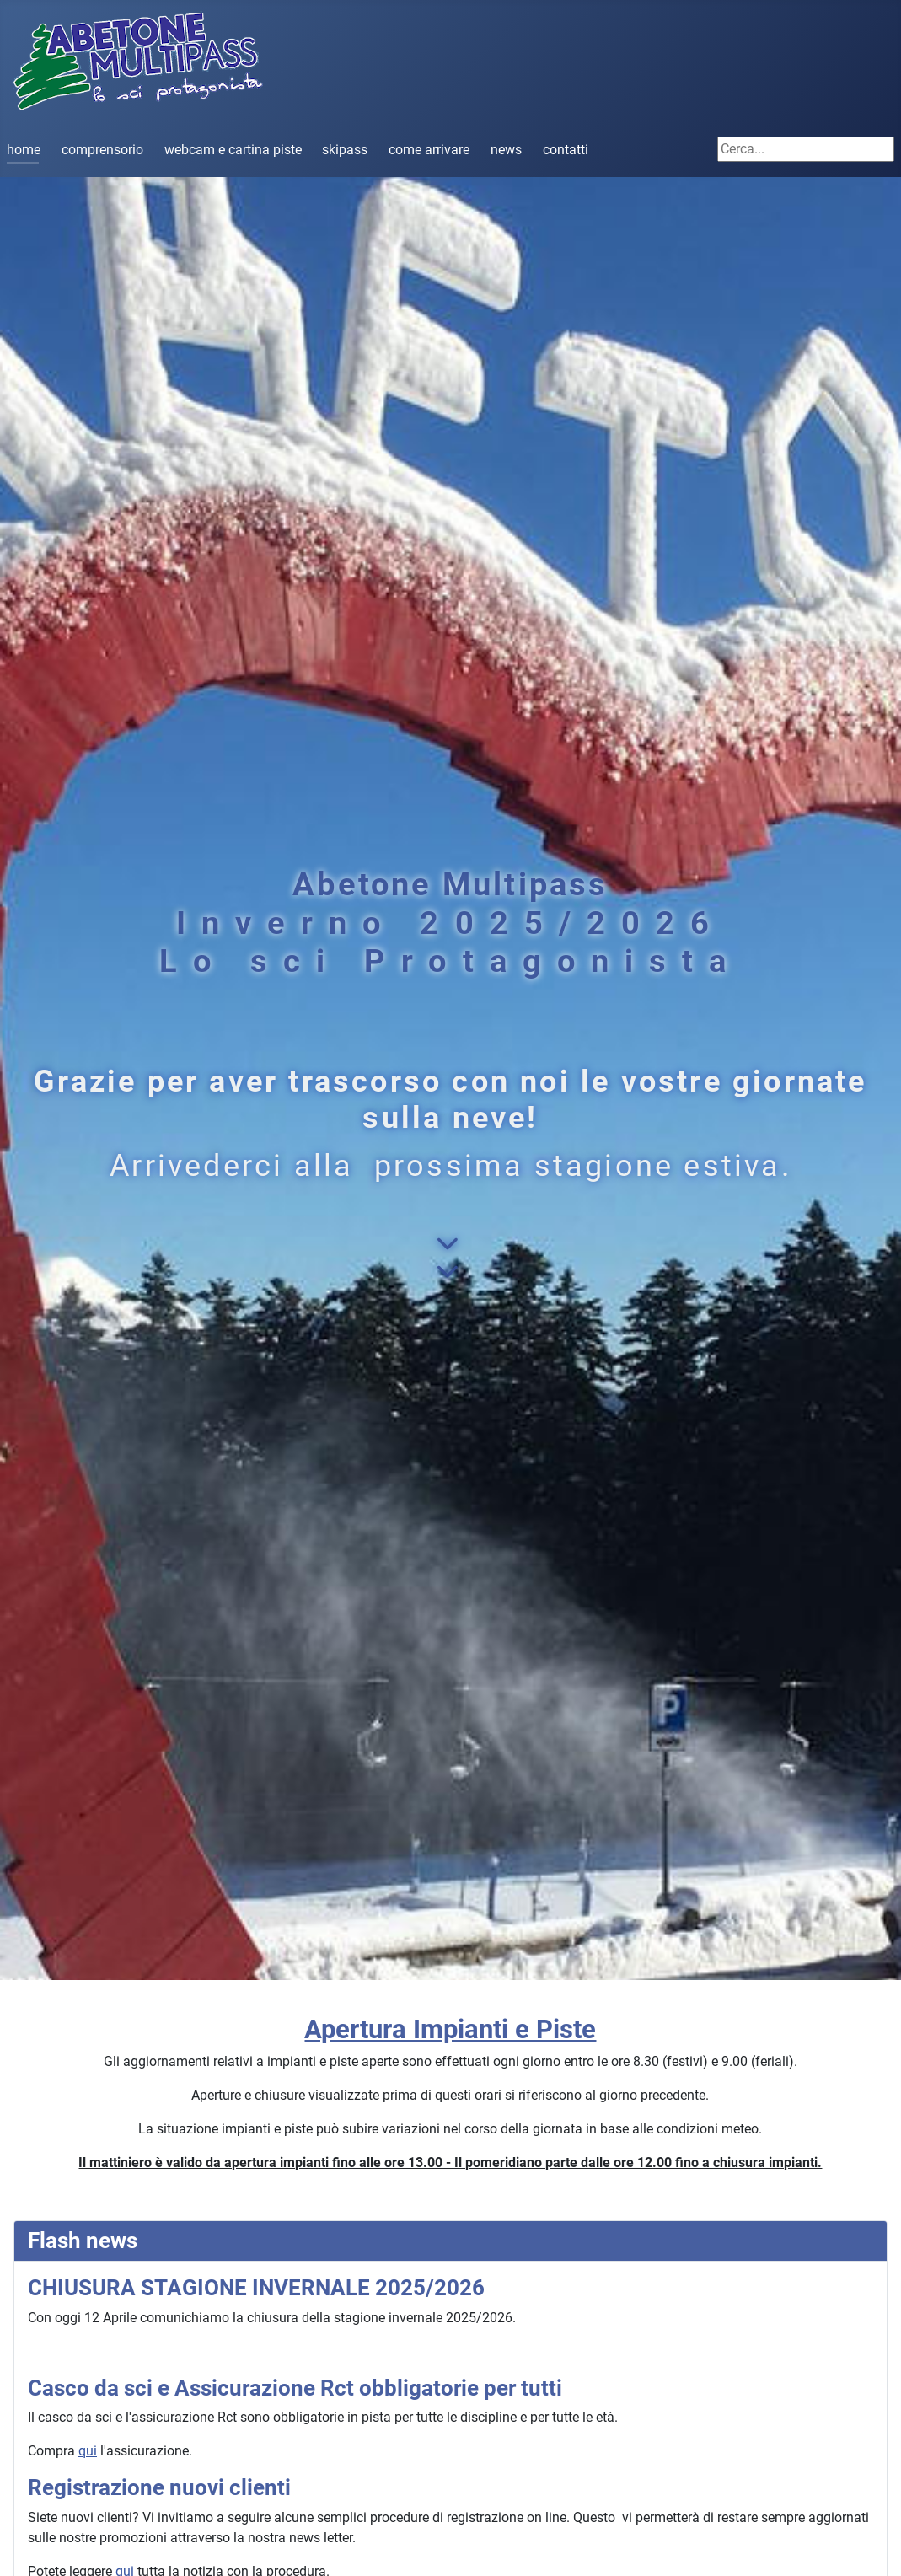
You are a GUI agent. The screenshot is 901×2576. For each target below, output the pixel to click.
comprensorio (102, 150)
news (506, 150)
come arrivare (429, 150)
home (23, 150)
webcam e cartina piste (233, 150)
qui (87, 2451)
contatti (565, 150)
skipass (344, 150)
